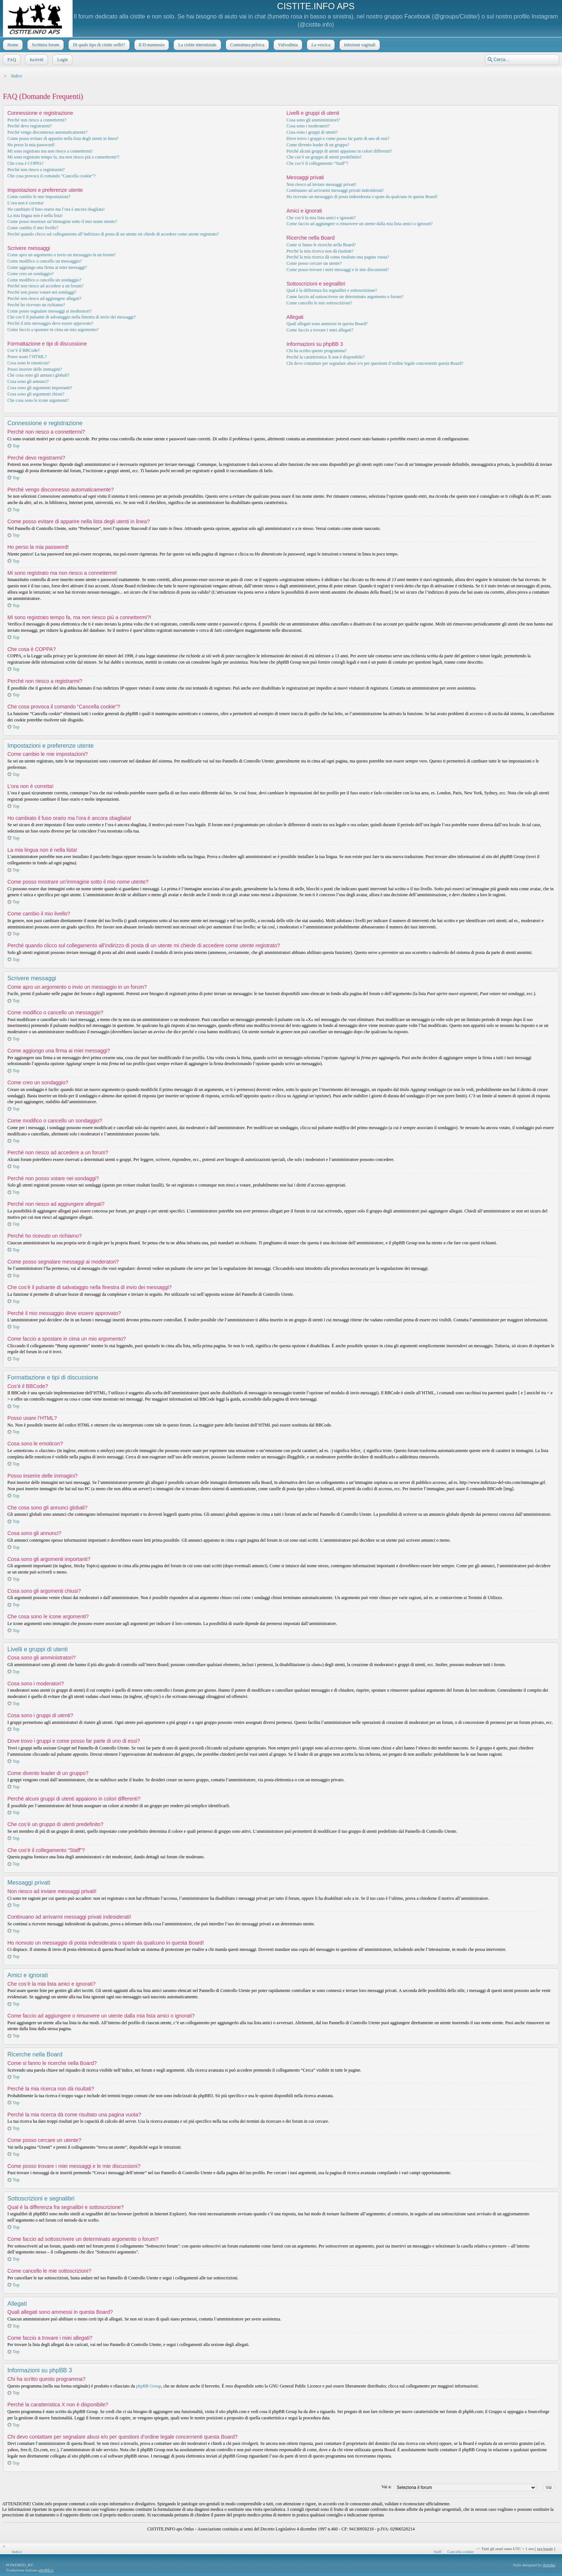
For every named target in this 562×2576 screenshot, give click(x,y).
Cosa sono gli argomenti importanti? (39, 387)
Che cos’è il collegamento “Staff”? (317, 163)
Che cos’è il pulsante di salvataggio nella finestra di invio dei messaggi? (71, 317)
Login (62, 60)
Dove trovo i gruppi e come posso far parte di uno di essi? (338, 138)
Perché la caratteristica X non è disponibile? (326, 357)
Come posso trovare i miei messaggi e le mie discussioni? (338, 269)
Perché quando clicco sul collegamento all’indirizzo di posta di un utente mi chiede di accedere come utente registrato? (113, 234)
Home (12, 45)
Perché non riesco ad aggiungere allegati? (44, 298)
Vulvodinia (287, 45)
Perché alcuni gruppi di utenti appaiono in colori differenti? (339, 151)
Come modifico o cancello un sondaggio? (44, 280)
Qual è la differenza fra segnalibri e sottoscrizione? (332, 290)
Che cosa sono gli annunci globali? (38, 375)
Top (16, 446)
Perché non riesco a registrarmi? (36, 169)
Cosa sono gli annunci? (28, 381)
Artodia (549, 2565)
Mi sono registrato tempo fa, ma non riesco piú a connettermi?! (63, 157)
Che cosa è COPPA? (25, 163)
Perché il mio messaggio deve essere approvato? (50, 323)
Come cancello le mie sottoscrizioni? (319, 303)
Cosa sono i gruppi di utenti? (312, 132)
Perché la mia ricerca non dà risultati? (320, 251)
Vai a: (386, 2486)
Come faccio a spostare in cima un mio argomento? (52, 329)
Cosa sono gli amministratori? (313, 120)
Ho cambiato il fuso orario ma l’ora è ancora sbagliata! (56, 209)
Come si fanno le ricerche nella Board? (321, 244)
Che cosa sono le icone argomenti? (38, 400)
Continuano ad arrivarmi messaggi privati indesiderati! (335, 190)
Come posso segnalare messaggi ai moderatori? (49, 311)
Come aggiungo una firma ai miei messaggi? (47, 267)
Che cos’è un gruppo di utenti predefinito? (324, 157)
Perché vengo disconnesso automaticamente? (47, 132)
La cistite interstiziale (196, 45)
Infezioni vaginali (358, 45)
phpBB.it (46, 2570)
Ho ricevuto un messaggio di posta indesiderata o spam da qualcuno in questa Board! (362, 196)
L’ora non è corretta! (25, 203)
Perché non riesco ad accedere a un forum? (45, 285)
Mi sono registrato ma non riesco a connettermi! (50, 151)
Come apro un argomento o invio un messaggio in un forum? (61, 254)
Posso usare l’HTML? (27, 356)
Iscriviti (35, 60)
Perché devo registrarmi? (29, 126)
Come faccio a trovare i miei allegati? (320, 330)
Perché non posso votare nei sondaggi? (41, 292)
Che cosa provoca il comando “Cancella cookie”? (51, 175)
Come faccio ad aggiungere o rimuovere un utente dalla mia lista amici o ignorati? (360, 223)
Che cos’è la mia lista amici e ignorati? (321, 217)
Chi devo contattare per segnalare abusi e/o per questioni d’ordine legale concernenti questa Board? (375, 363)
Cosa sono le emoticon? (28, 363)
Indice (16, 76)
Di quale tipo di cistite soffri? (98, 45)
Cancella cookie (461, 2551)
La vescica (320, 45)
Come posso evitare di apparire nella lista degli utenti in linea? (62, 138)
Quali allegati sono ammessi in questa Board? (327, 323)
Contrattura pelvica (246, 45)
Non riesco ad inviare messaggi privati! (322, 184)
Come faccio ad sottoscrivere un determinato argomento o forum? (345, 296)
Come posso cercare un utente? (314, 263)
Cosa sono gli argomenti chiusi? (35, 394)
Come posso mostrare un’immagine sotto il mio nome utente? (62, 221)
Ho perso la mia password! (31, 144)
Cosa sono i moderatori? (308, 126)
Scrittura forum (44, 45)
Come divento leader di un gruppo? (318, 144)
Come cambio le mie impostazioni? (38, 196)
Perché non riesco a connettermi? (36, 120)
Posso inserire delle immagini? (34, 369)
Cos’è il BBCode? (23, 350)
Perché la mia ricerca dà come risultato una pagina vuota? (338, 257)
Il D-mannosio (151, 45)
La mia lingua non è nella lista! (35, 215)
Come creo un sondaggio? (30, 273)
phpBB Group (148, 2386)
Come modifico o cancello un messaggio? (44, 261)
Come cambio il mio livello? (32, 227)
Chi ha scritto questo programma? (317, 350)
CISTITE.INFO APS (315, 6)
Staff (437, 2551)
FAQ (11, 60)
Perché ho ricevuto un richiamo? (36, 304)
